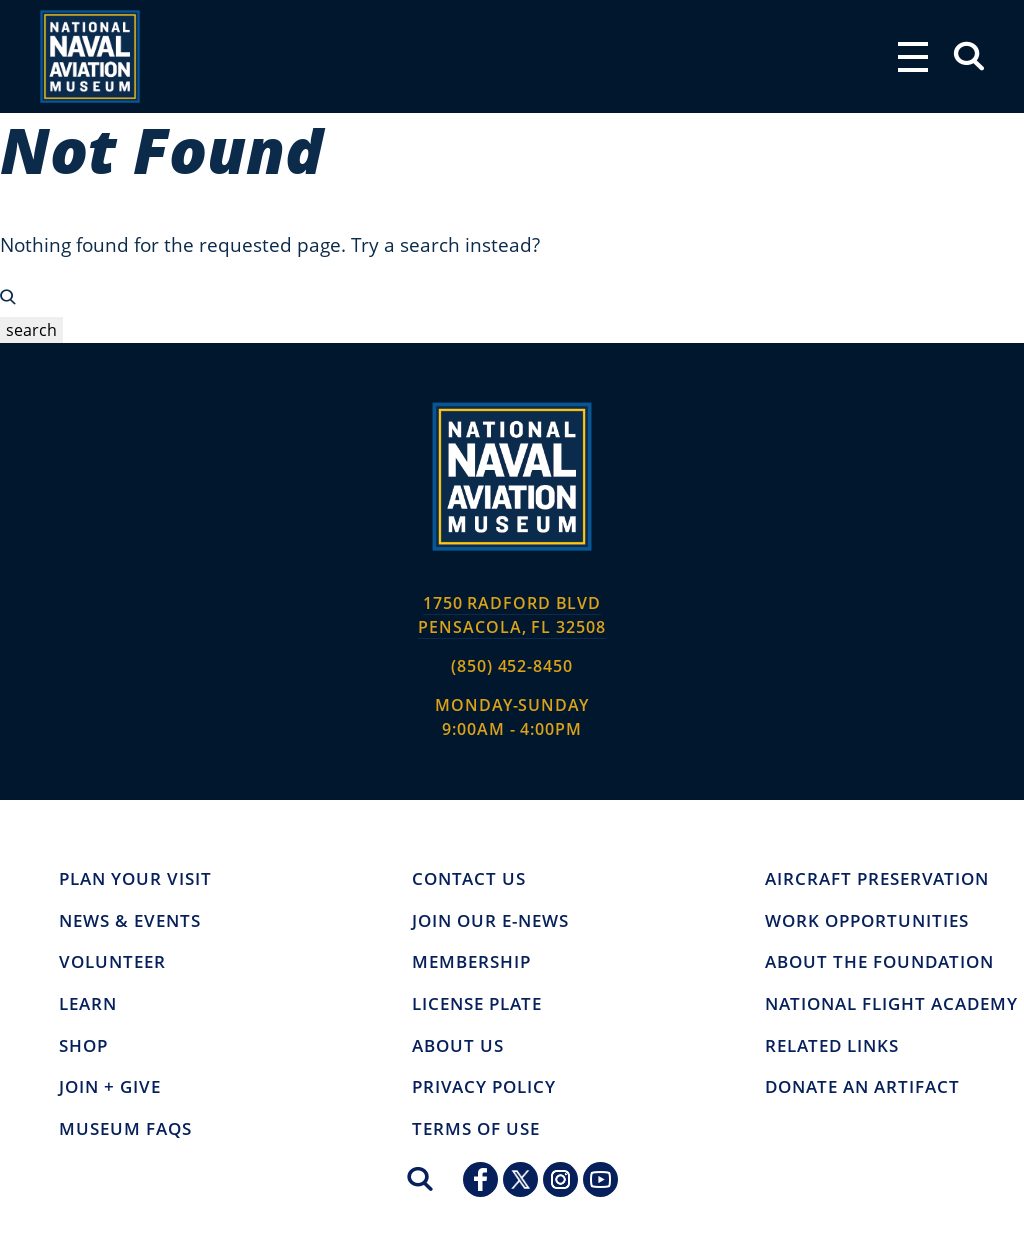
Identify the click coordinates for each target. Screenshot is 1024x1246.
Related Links (832, 1046)
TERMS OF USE (476, 1129)
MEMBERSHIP (471, 962)
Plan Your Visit (135, 879)
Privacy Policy (484, 1087)
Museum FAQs (125, 1129)
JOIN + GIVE (110, 1087)
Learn (88, 1004)
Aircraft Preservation (877, 879)
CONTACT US (469, 879)
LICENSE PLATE (477, 1004)
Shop (83, 1046)
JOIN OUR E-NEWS (490, 921)
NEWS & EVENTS (130, 921)
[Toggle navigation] (913, 57)
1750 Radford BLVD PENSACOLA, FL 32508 (511, 615)
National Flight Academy (891, 1004)
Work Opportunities (867, 921)
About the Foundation (879, 962)
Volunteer (112, 962)
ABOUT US (458, 1046)
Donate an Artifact (862, 1087)
